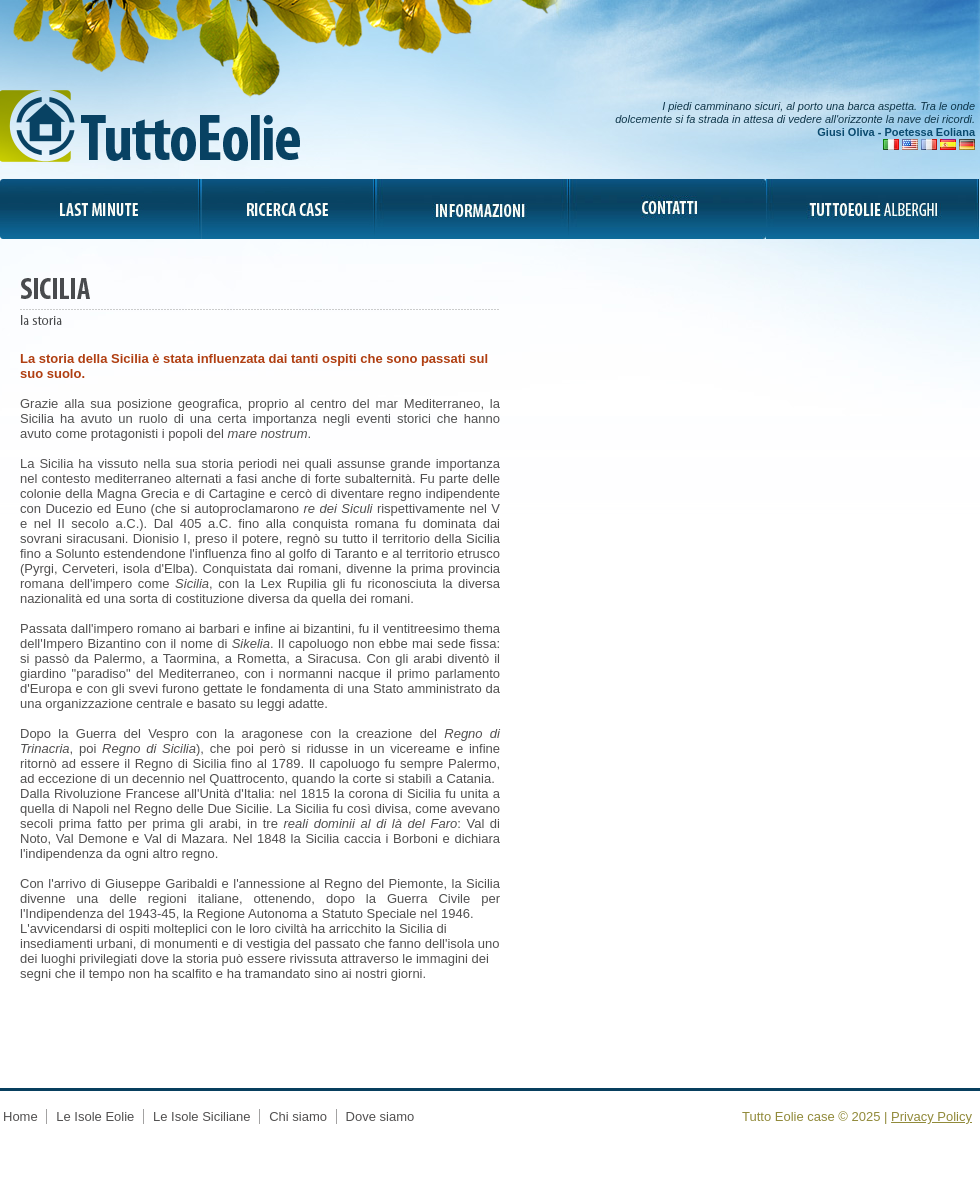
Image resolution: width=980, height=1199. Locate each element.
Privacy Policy (931, 1116)
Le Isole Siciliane (202, 1116)
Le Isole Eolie (95, 1116)
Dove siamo (380, 1116)
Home (22, 1116)
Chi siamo (299, 1116)
